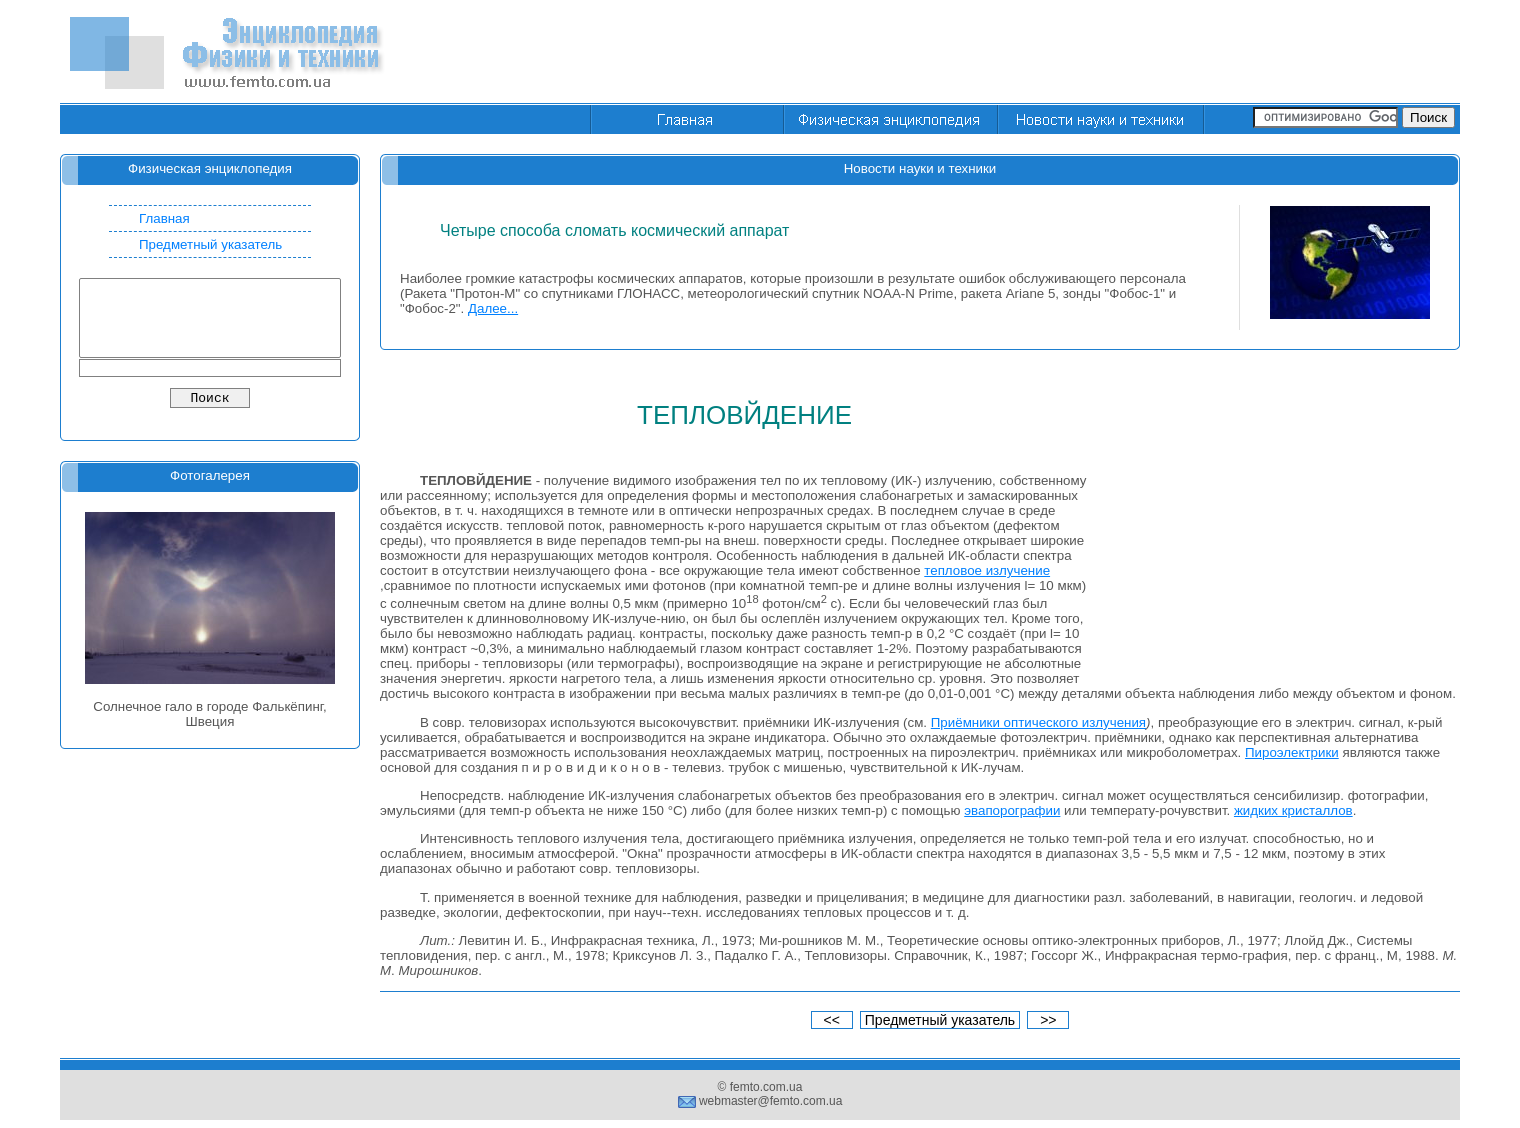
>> (1048, 1020)
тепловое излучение (987, 570)
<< (832, 1020)
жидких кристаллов (1293, 810)
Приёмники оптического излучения (1038, 722)
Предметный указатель (210, 244)
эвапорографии (1012, 810)
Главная (164, 218)
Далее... (493, 308)
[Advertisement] (1096, 53)
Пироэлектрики (1292, 752)
